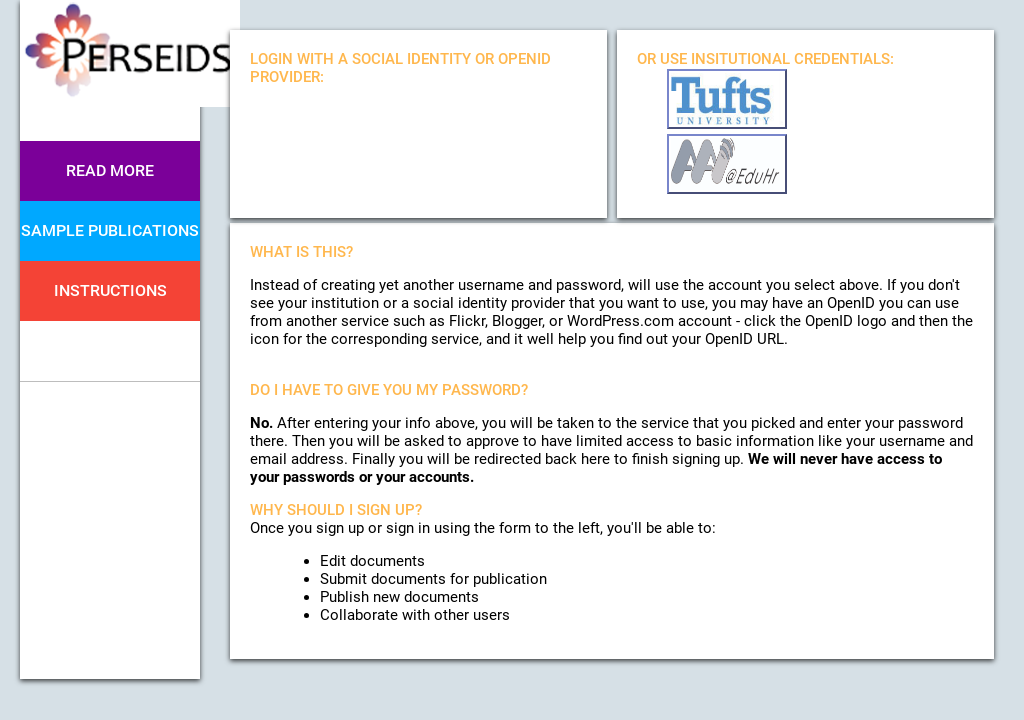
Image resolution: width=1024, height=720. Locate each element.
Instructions (110, 290)
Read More (110, 170)
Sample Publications (110, 230)
